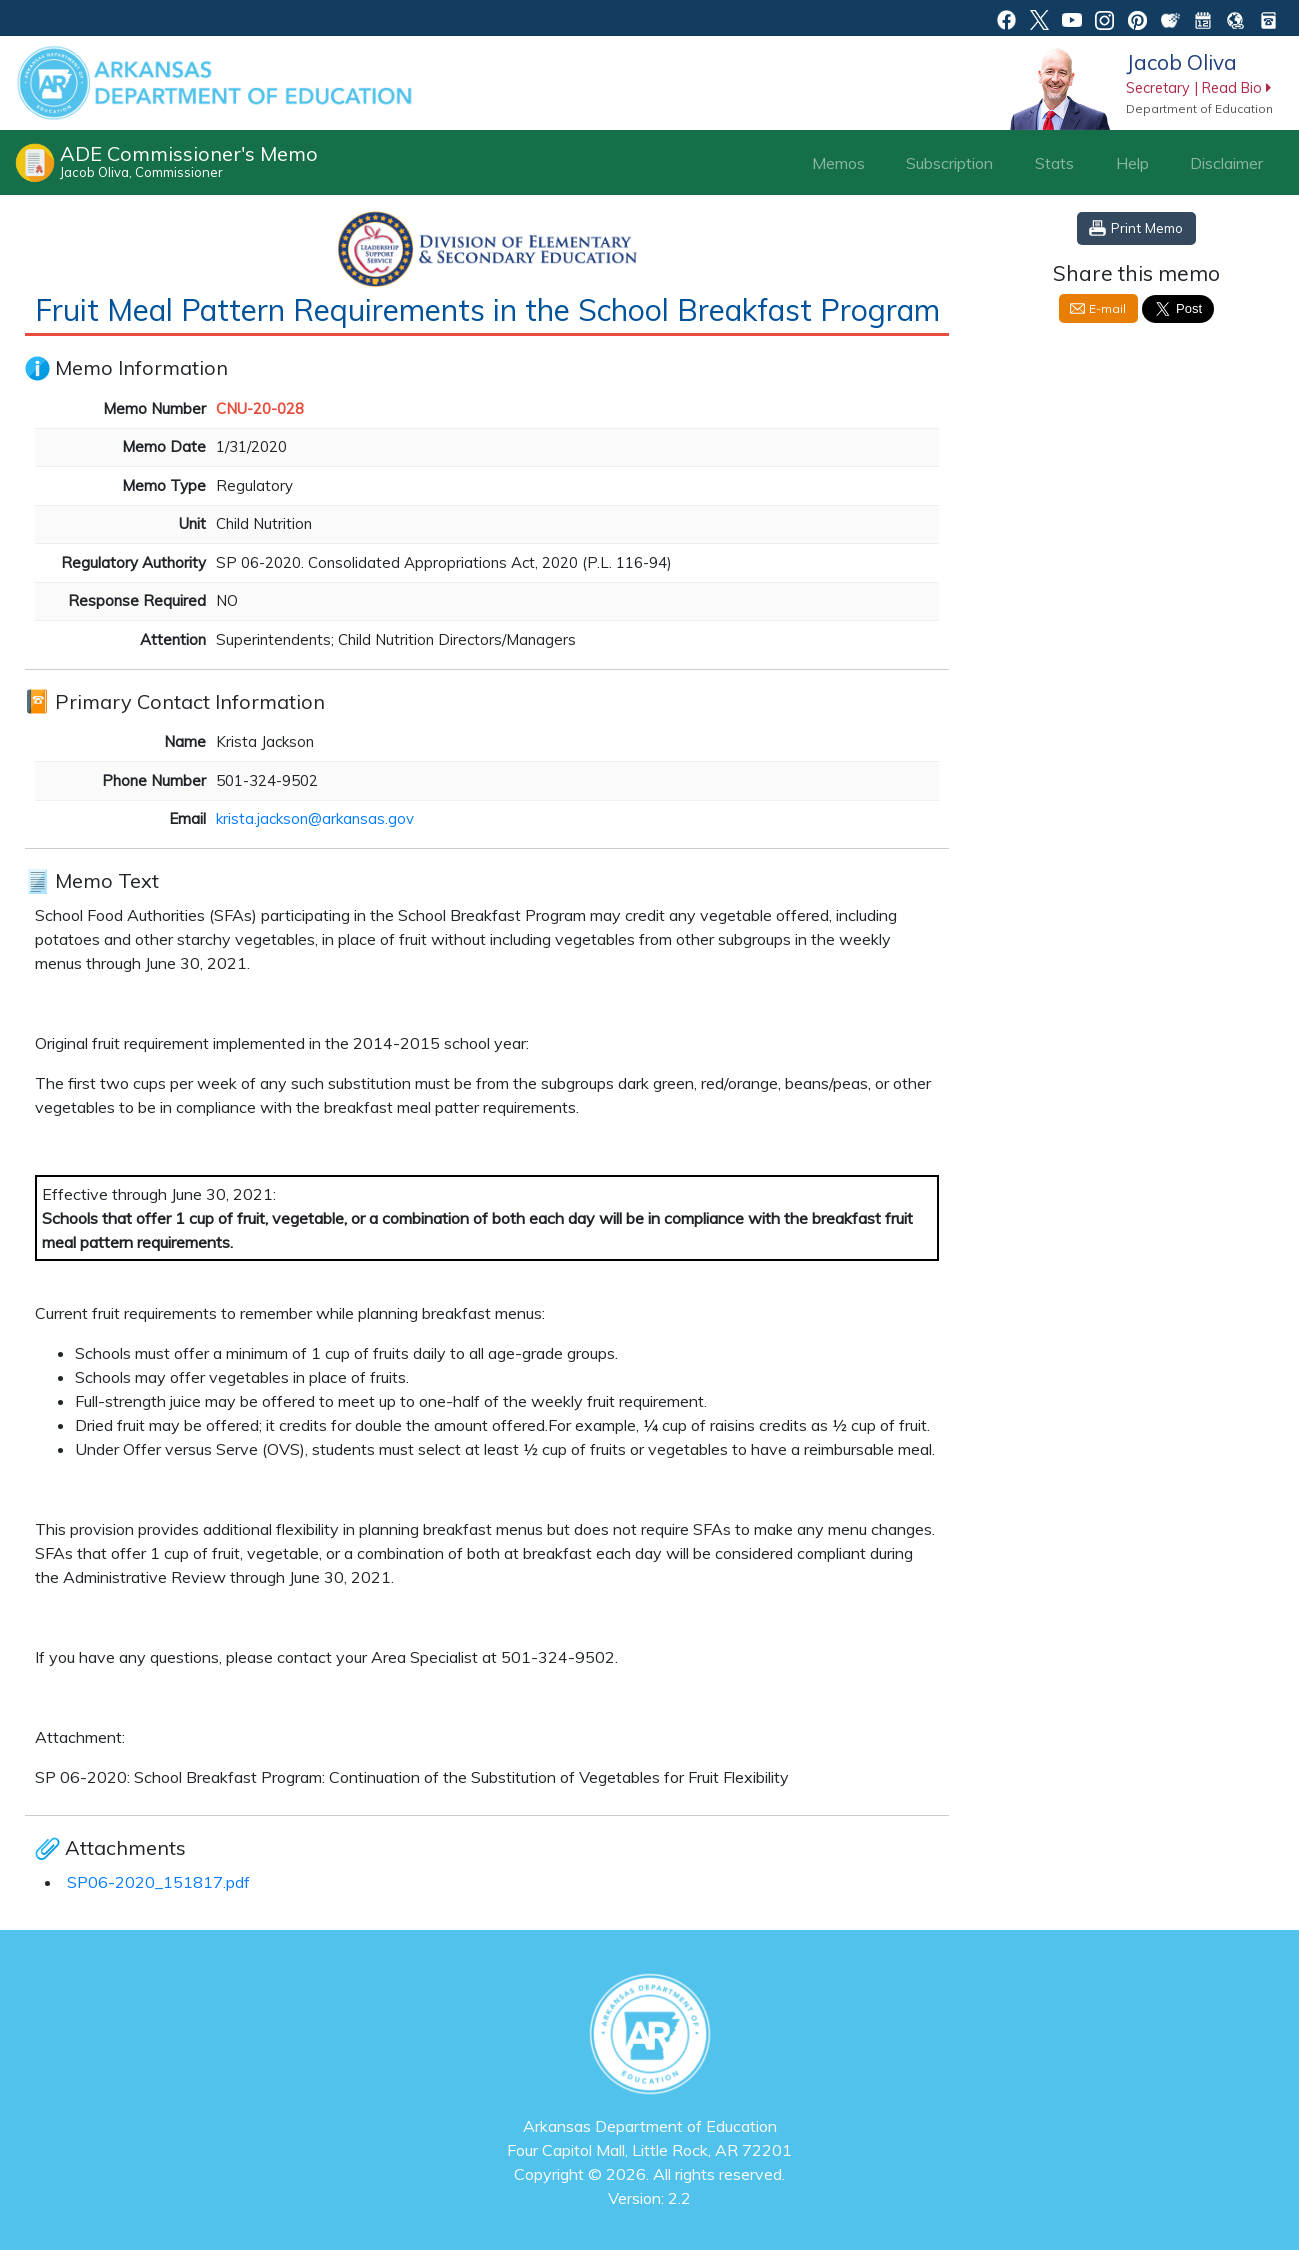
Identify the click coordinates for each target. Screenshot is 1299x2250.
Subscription (949, 163)
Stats (1054, 163)
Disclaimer (1226, 163)
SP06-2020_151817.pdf (158, 1882)
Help (1132, 163)
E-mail (1107, 308)
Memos (838, 163)
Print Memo (1147, 227)
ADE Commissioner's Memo (189, 161)
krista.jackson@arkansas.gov (315, 818)
